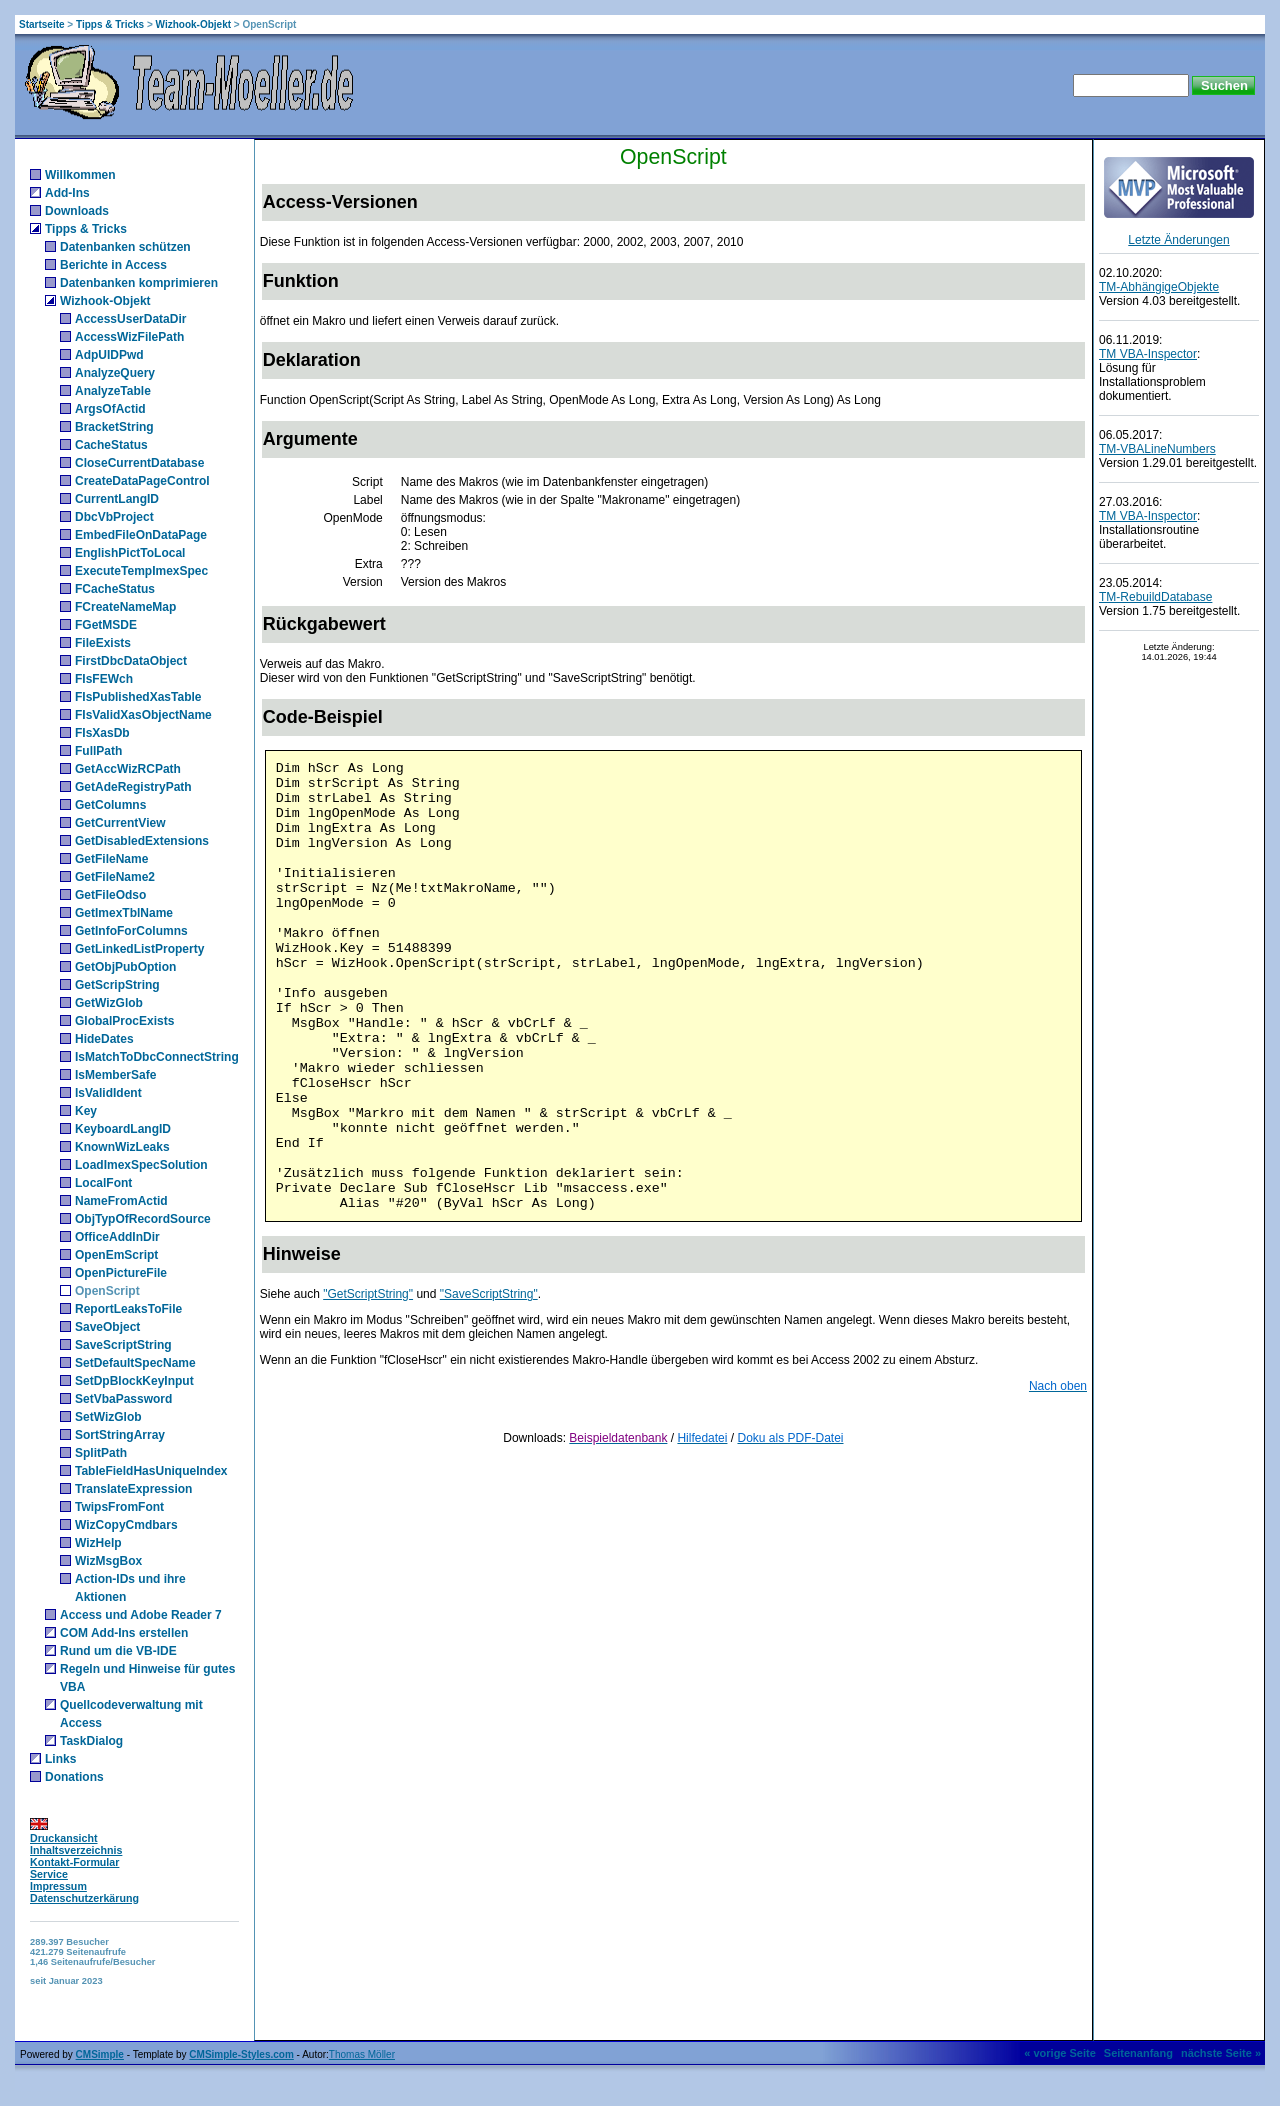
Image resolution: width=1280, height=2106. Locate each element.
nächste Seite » (1221, 2053)
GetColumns (110, 805)
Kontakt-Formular (74, 1862)
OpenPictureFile (121, 1273)
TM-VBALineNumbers (1157, 449)
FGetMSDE (106, 625)
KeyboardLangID (123, 1129)
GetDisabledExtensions (142, 841)
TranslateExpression (133, 1489)
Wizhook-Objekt (193, 24)
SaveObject (107, 1327)
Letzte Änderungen (1178, 240)
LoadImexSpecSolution (141, 1165)
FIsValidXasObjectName (143, 715)
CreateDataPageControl (142, 481)
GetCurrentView (120, 823)
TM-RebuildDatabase (1155, 597)
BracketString (114, 427)
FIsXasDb (102, 733)
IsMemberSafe (115, 1075)
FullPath (98, 751)
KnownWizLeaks (122, 1147)
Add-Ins (67, 193)
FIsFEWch (104, 679)
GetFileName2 (115, 877)
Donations (74, 1777)
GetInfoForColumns (131, 931)
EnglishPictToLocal (130, 553)
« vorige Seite (1060, 2053)
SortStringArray (120, 1435)
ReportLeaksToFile (128, 1309)
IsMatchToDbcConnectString (157, 1057)
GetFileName (111, 859)
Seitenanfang (1138, 2053)
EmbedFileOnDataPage (141, 535)
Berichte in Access (113, 265)
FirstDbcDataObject (131, 661)
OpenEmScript (116, 1255)
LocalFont (103, 1183)
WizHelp (98, 1543)
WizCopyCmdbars (126, 1525)
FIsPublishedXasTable (138, 697)
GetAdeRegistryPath (133, 787)
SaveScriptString (123, 1345)
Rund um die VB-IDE (118, 1651)
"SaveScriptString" (489, 1294)
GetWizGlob (109, 1003)
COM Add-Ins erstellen (124, 1633)
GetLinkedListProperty (139, 949)
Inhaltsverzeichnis (76, 1850)
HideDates (104, 1039)
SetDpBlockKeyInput (134, 1381)
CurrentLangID (117, 499)
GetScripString (117, 985)
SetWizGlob (108, 1417)
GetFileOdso (110, 895)
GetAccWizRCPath (128, 769)
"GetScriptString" (368, 1294)
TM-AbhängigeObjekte (1159, 287)
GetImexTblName (124, 913)
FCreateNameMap (125, 607)
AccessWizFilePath (129, 337)
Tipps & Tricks (110, 24)
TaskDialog (91, 1741)
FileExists (103, 643)
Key (86, 1111)
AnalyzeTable (113, 391)
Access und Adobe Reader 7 (141, 1615)
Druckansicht (64, 1838)
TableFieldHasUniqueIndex (151, 1471)
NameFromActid (121, 1201)
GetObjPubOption (125, 967)
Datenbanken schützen (125, 247)
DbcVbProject (114, 517)
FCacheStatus (115, 589)
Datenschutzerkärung (84, 1898)
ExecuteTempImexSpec (141, 571)
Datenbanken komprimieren (139, 283)
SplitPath (101, 1453)
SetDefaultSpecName (135, 1363)
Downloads (77, 211)
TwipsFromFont (119, 1507)
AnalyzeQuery (115, 373)
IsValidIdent (108, 1093)
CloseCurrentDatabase (139, 463)
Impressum (58, 1886)
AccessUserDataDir (130, 319)
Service (49, 1874)
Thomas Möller (362, 2054)
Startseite (42, 24)
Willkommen (80, 175)
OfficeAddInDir (117, 1237)
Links (60, 1759)
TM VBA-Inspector (1148, 354)
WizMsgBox (108, 1561)
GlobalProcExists (124, 1021)
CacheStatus (111, 445)
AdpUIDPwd (109, 355)
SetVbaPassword (123, 1399)
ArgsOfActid (110, 409)
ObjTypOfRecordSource (143, 1219)
